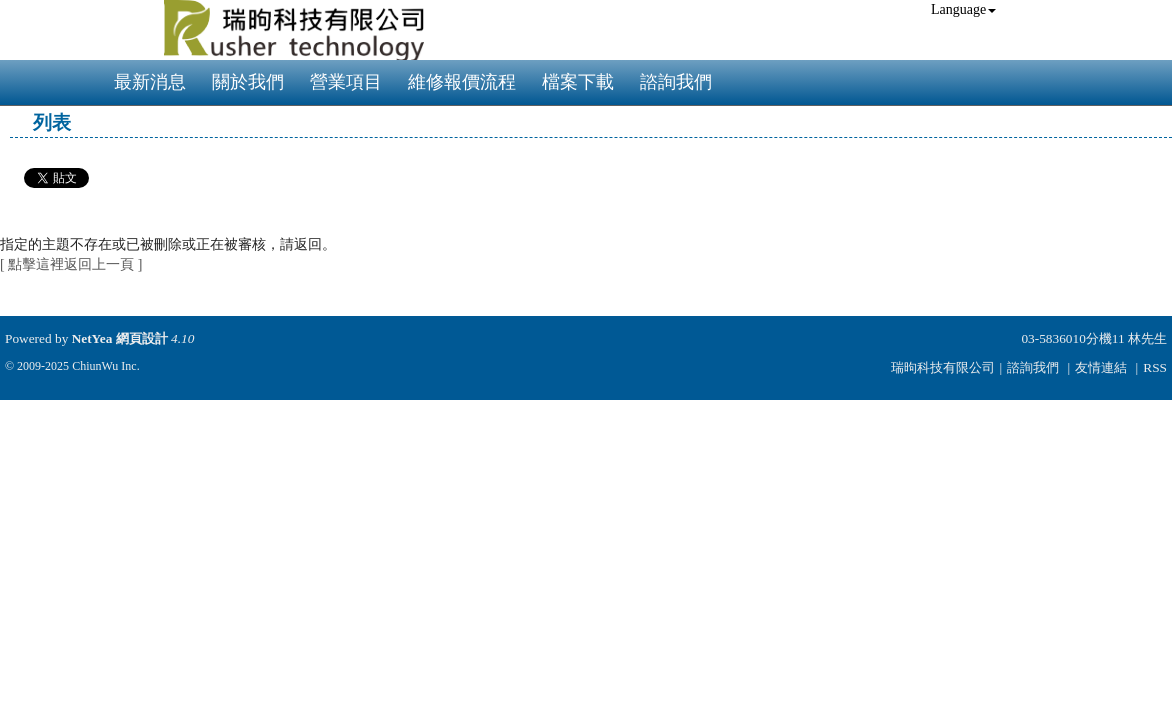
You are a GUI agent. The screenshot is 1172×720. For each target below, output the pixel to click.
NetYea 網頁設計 (120, 338)
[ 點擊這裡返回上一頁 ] (71, 264)
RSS (1155, 367)
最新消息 (150, 82)
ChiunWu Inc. (106, 366)
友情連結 (1101, 367)
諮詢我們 (676, 82)
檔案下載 (578, 82)
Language (963, 9)
